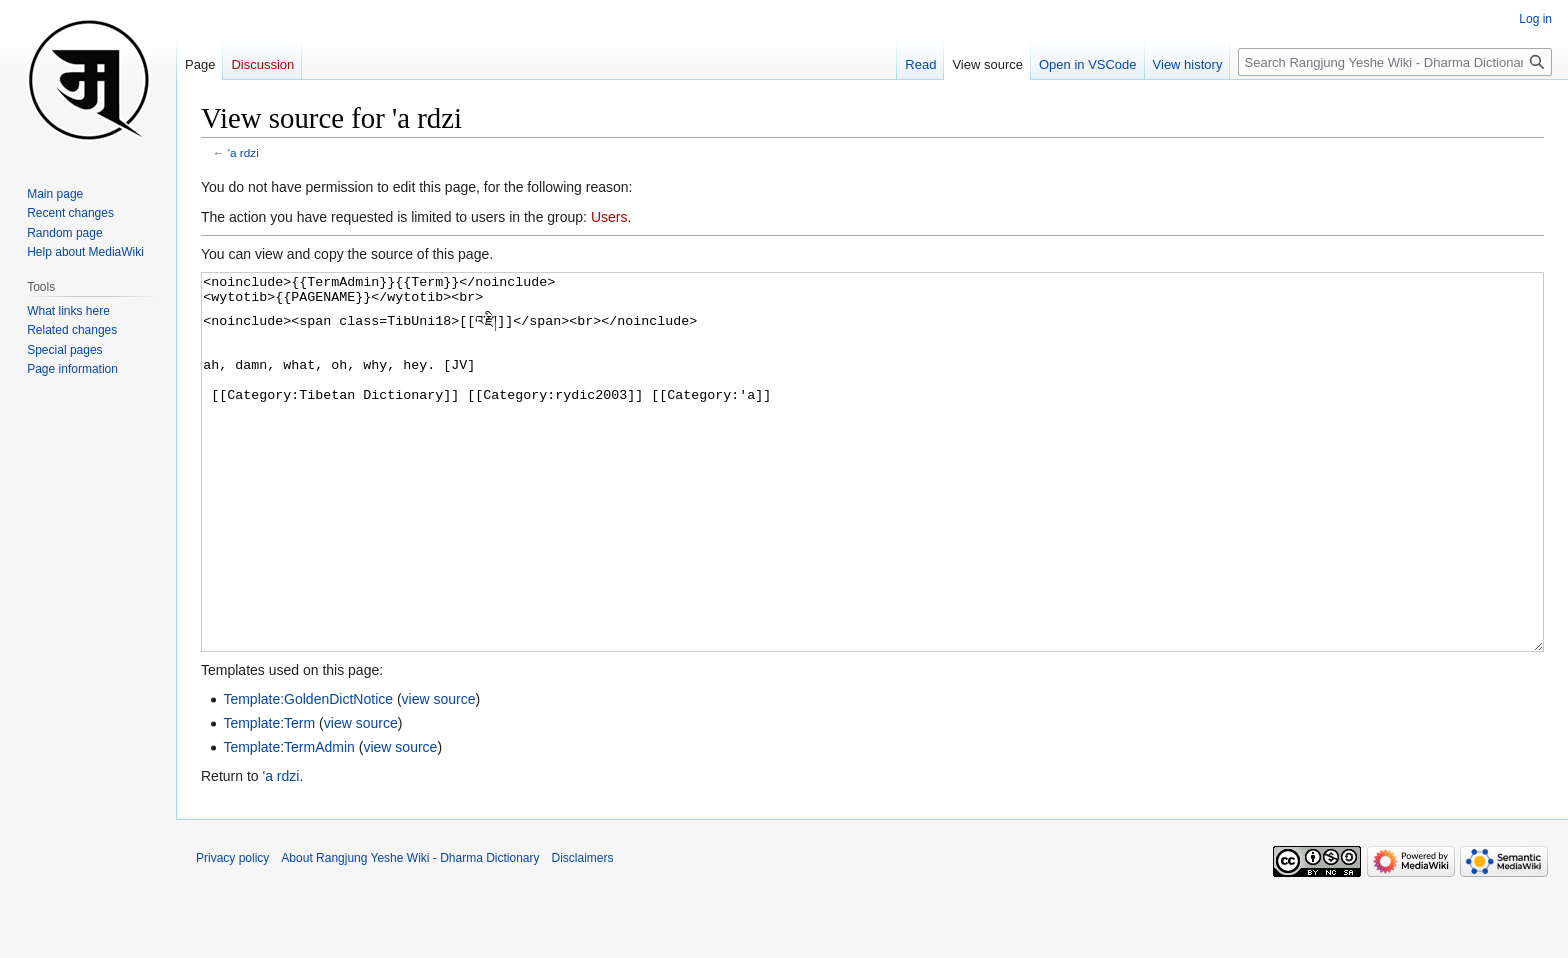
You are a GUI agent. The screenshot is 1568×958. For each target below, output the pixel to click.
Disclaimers (583, 933)
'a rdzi (243, 152)
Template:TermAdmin (289, 822)
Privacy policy (232, 933)
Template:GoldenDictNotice (308, 774)
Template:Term (269, 798)
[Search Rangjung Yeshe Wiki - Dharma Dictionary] (1395, 62)
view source (439, 774)
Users (609, 217)
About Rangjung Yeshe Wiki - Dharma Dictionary (410, 933)
